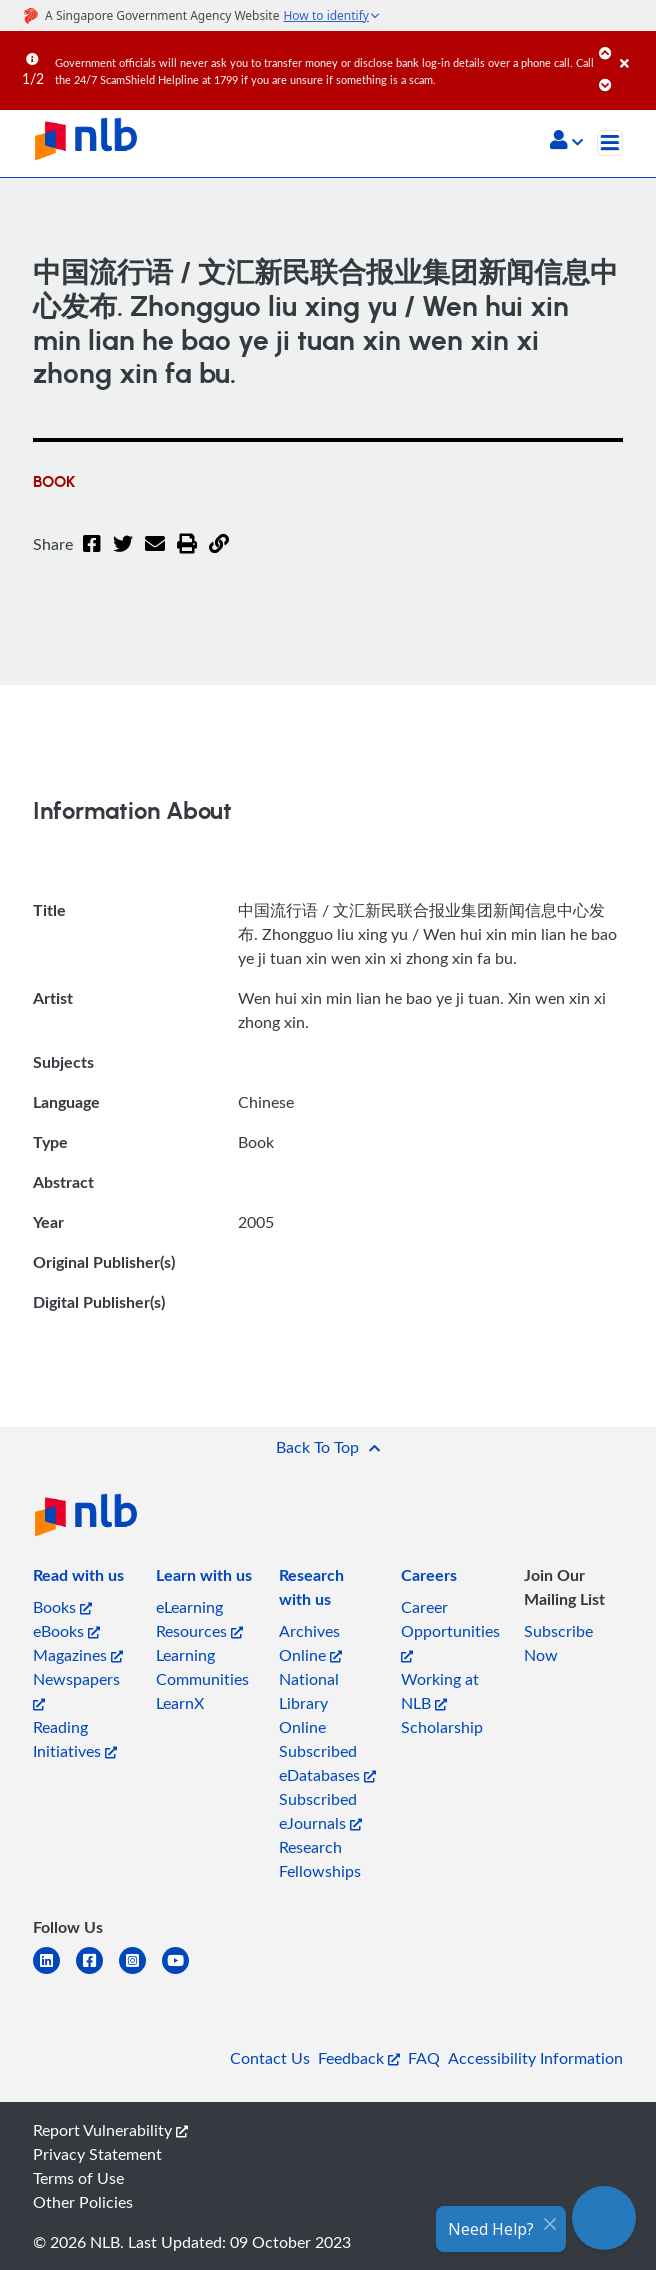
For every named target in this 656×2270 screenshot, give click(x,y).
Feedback (359, 2058)
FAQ (424, 2058)
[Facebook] (92, 556)
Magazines (78, 1655)
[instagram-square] (140, 1972)
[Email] (155, 556)
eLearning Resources (199, 1619)
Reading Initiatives (75, 1739)
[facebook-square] (97, 1972)
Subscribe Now (558, 1643)
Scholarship (442, 1727)
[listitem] (78, 1579)
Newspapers (76, 1689)
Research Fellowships (320, 1859)
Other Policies (83, 2202)
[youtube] (183, 1972)
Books (62, 1607)
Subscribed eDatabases (327, 1763)
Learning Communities (202, 1667)
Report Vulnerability (110, 2130)
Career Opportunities (450, 1629)
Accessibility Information (535, 2058)
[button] (566, 142)
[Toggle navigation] (610, 143)
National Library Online (309, 1703)
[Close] (634, 49)
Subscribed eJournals (320, 1811)
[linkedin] (54, 1972)
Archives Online (310, 1643)
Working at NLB (440, 1691)
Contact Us (270, 2058)
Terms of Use (78, 2178)
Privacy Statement (97, 2154)
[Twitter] (123, 556)
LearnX (180, 1703)
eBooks (66, 1631)
